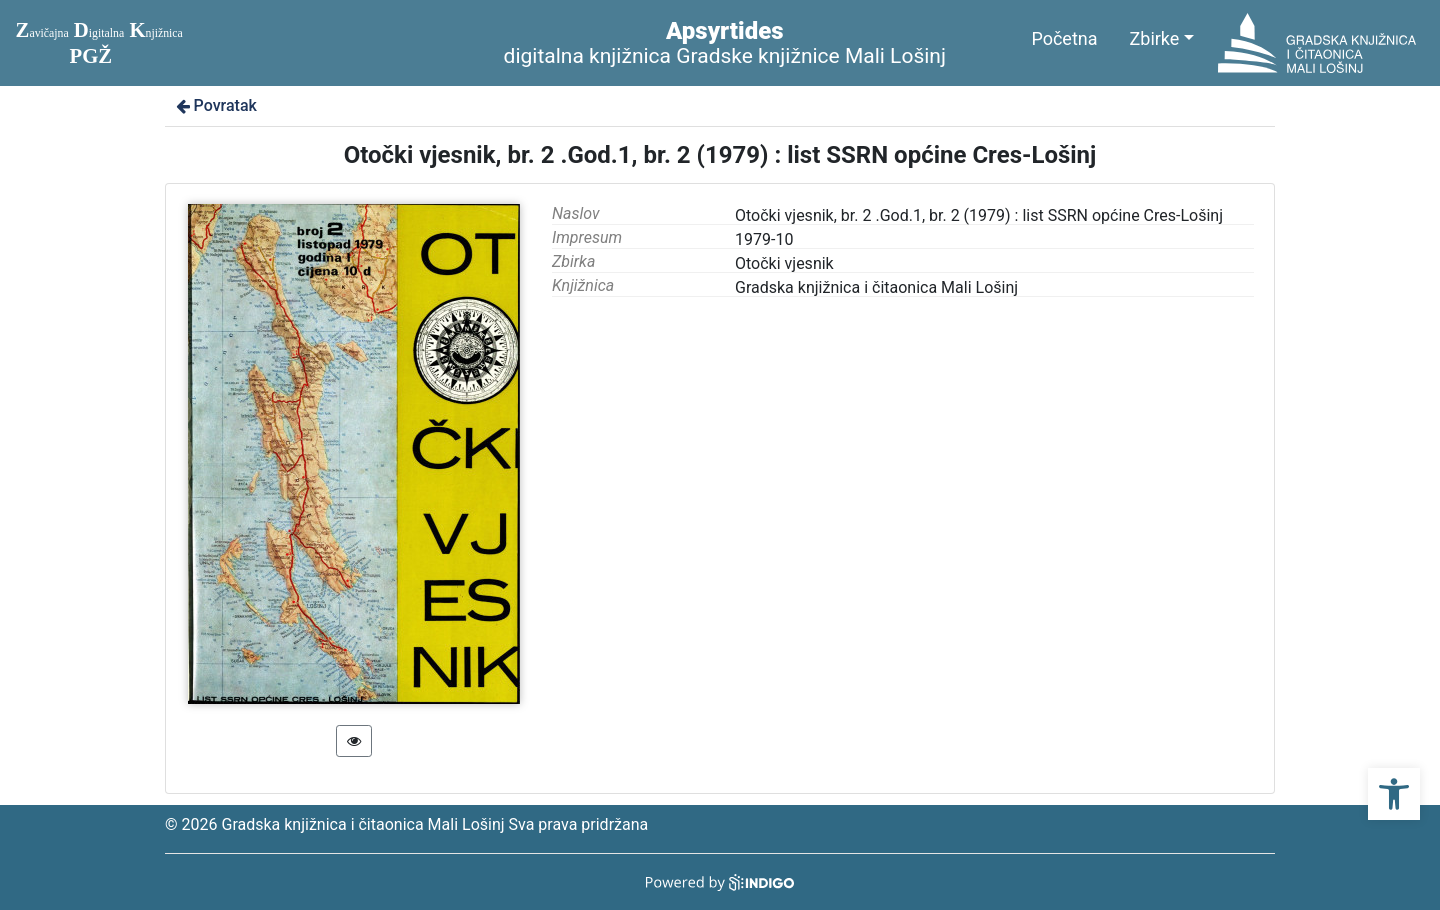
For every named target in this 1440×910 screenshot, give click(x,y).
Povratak (215, 105)
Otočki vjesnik (784, 263)
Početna (1064, 38)
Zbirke (1155, 38)
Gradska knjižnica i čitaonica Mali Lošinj (876, 287)
